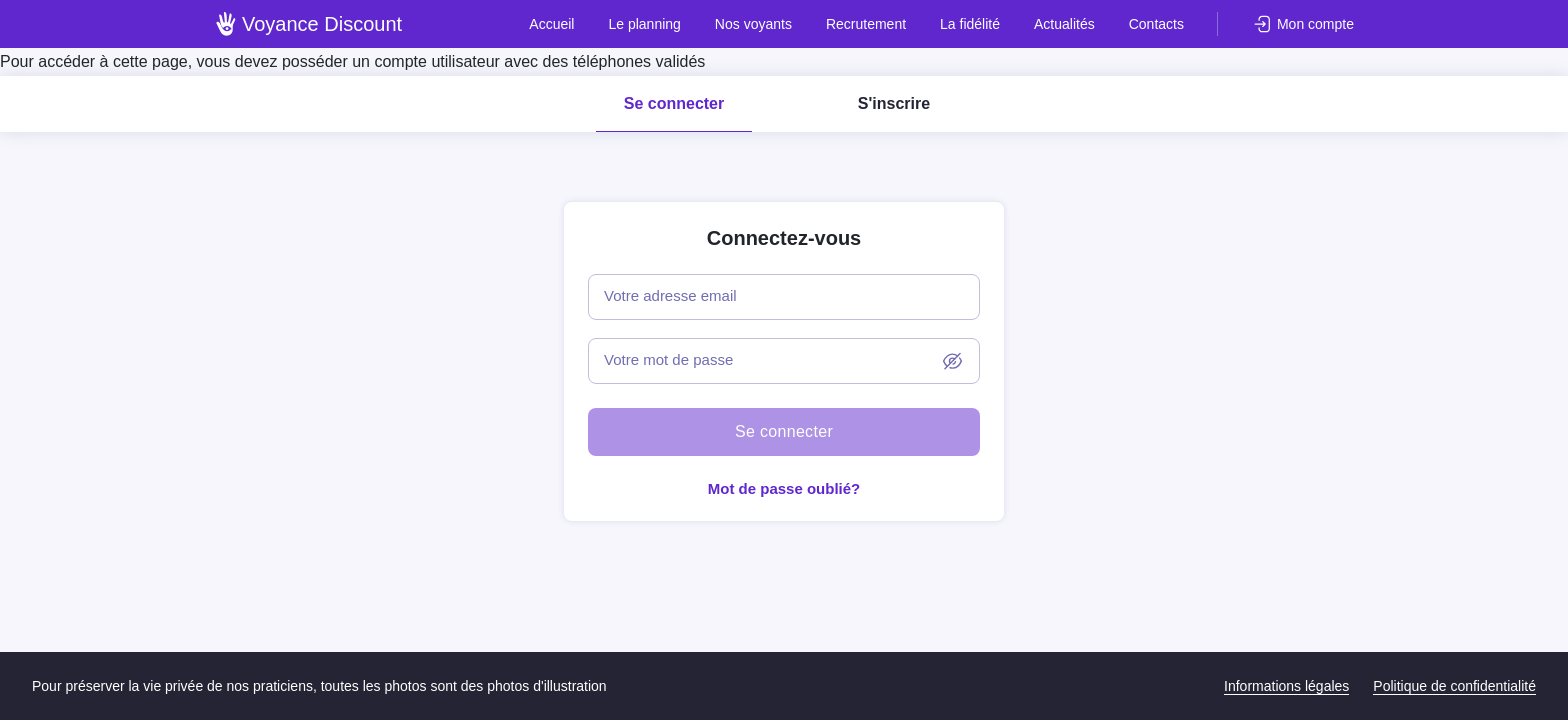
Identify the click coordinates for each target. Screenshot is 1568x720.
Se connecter (674, 103)
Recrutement (866, 24)
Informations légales (1286, 686)
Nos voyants (753, 24)
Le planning (644, 24)
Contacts (1156, 24)
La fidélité (970, 24)
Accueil (551, 24)
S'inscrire (894, 103)
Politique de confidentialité (1454, 686)
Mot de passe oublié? (784, 488)
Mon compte (1315, 24)
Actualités (1064, 24)
